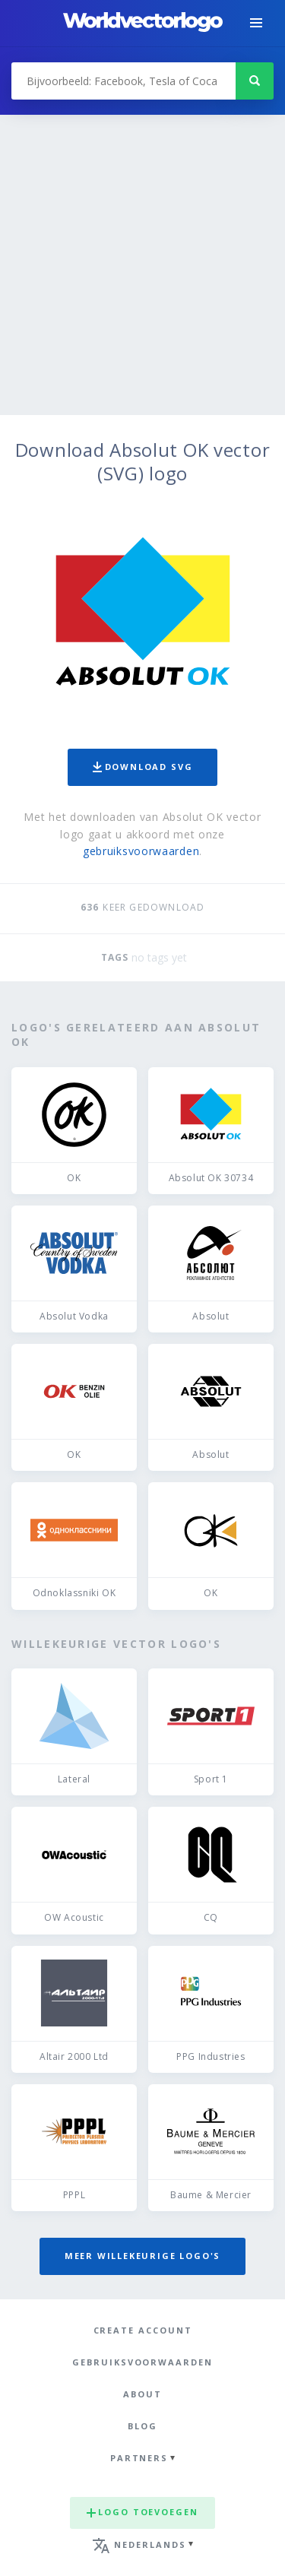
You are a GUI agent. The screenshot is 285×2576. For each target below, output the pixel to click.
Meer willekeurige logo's (143, 2255)
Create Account (142, 2330)
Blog (142, 2426)
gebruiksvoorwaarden (141, 851)
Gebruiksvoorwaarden (142, 2362)
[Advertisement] (142, 264)
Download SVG (143, 766)
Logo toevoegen (142, 2511)
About (142, 2394)
